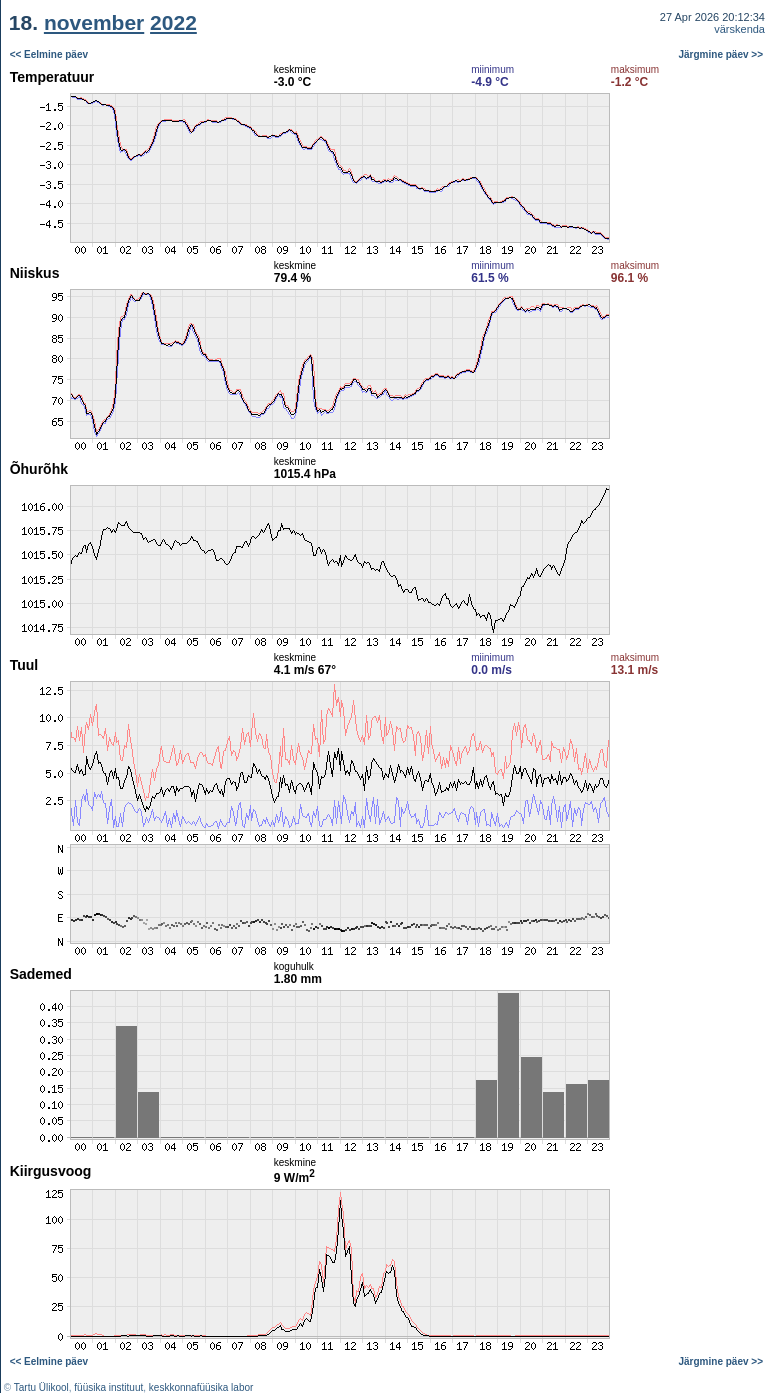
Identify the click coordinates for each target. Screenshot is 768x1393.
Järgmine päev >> (721, 54)
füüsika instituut (108, 1387)
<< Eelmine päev (49, 54)
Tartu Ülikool (41, 1387)
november (94, 22)
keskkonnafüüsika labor (201, 1387)
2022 (173, 22)
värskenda (739, 29)
